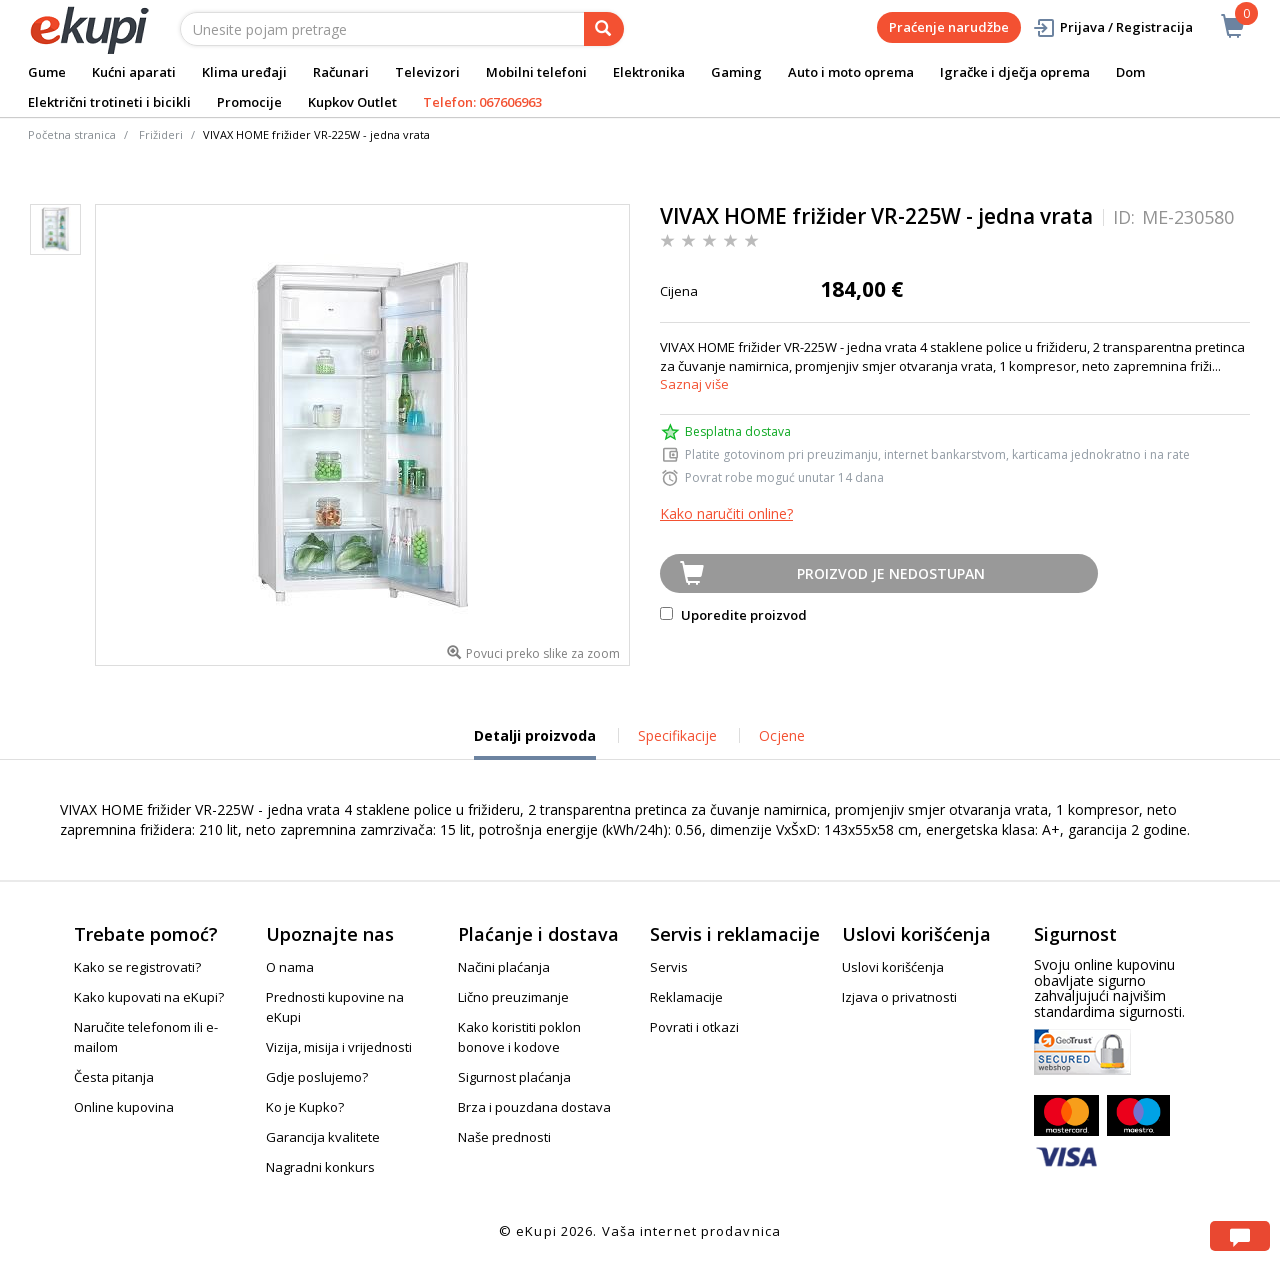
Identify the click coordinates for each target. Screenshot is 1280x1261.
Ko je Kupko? (305, 1107)
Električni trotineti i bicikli (109, 102)
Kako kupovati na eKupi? (149, 997)
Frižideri (161, 134)
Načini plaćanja (504, 967)
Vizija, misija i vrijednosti (339, 1047)
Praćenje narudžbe (949, 27)
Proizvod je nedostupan (891, 573)
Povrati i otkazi (694, 1027)
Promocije (249, 102)
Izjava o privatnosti (899, 997)
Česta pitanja (114, 1077)
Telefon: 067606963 (482, 102)
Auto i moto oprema (851, 72)
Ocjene (782, 735)
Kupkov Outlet (352, 102)
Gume (47, 72)
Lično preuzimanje (513, 997)
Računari (341, 72)
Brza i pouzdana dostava (534, 1107)
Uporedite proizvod (733, 615)
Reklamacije (686, 997)
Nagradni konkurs (320, 1167)
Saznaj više (694, 384)
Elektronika (649, 72)
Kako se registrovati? (137, 967)
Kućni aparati (134, 72)
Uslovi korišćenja (893, 967)
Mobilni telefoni (536, 72)
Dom (1130, 72)
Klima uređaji (244, 72)
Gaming (736, 72)
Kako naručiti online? (726, 513)
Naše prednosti (504, 1137)
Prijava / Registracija (1112, 27)
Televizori (427, 72)
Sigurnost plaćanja (514, 1077)
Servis (669, 967)
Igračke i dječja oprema (1015, 72)
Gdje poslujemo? (317, 1077)
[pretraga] (604, 29)
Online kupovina (124, 1107)
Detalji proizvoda (535, 743)
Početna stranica (72, 134)
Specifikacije (677, 735)
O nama (290, 967)
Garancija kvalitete (323, 1137)
